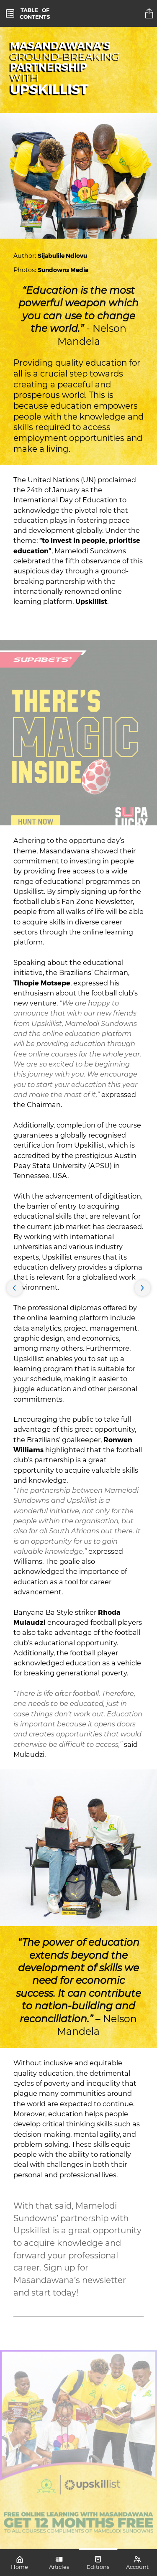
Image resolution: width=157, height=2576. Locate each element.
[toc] (28, 13)
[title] (150, 13)
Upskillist (91, 601)
